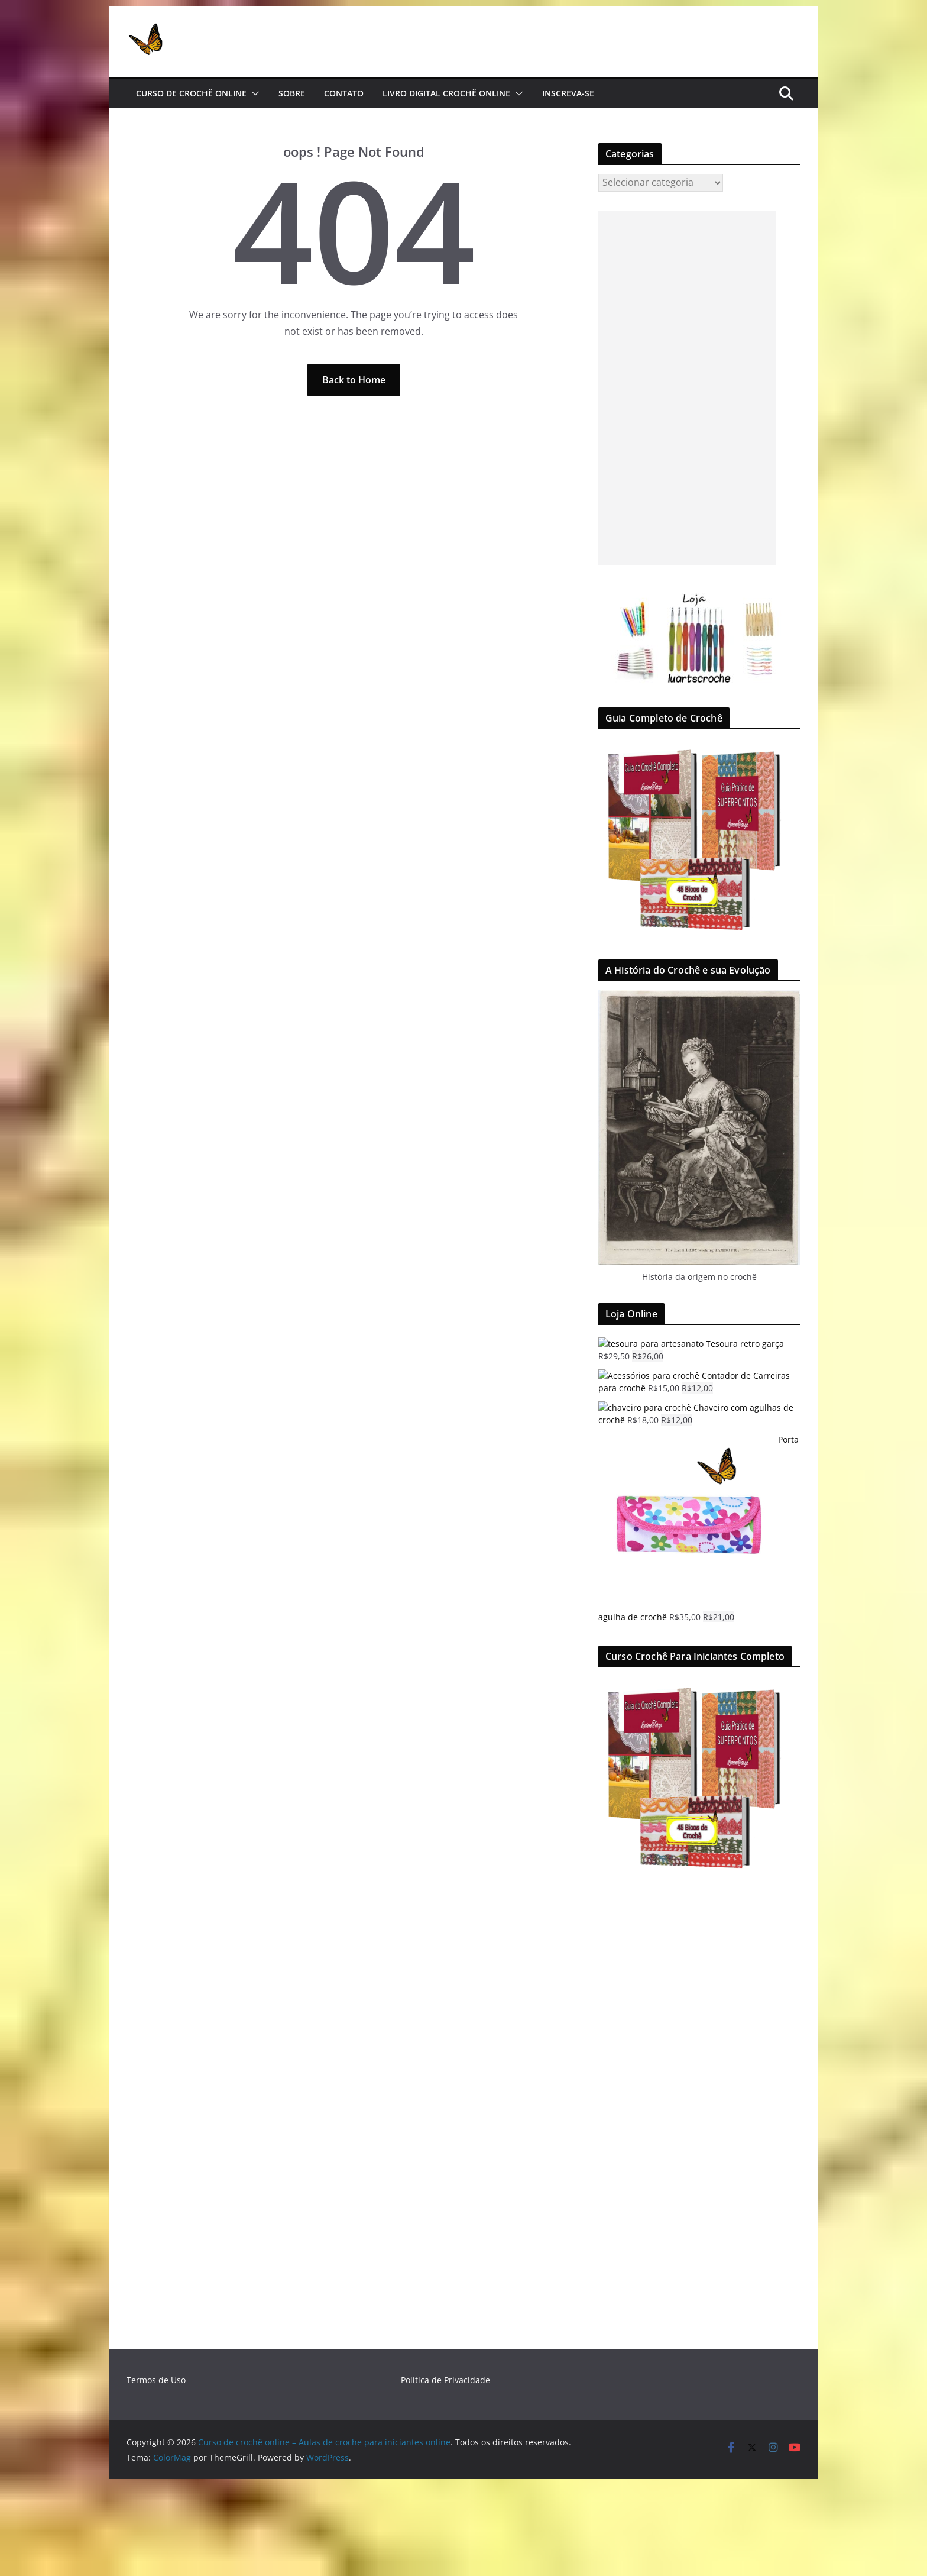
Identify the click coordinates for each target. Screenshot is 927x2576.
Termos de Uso (156, 2380)
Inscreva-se (568, 93)
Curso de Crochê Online (191, 93)
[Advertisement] (687, 388)
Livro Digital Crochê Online (446, 93)
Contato (344, 93)
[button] (253, 93)
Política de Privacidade (445, 2380)
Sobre (291, 93)
